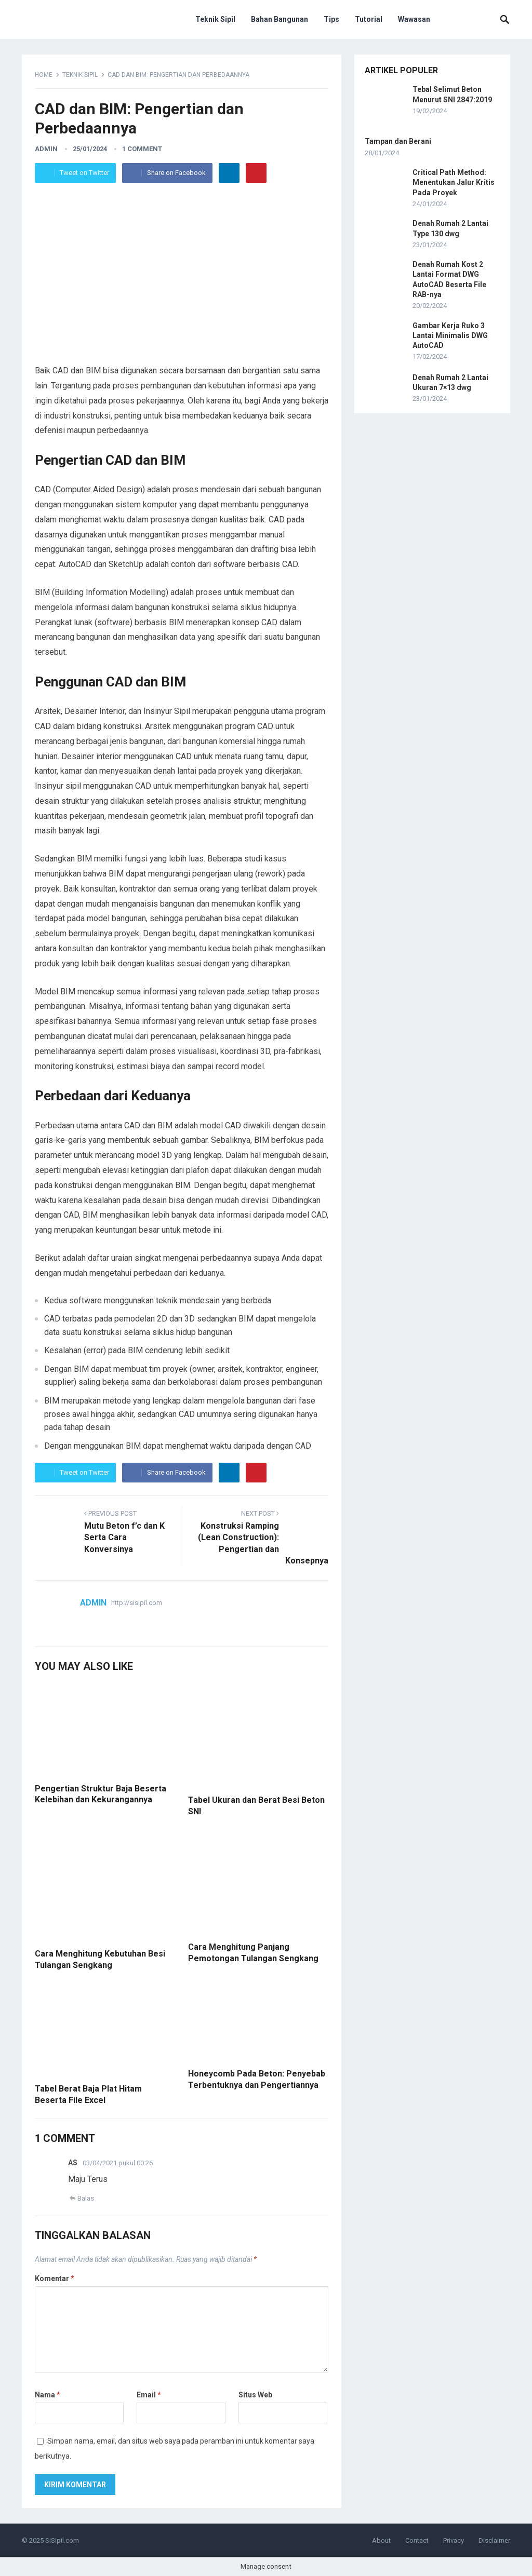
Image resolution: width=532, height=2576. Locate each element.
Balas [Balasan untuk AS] (85, 2198)
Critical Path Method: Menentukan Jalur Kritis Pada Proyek (454, 182)
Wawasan (414, 19)
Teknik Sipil (215, 19)
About (381, 2540)
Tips (331, 19)
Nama (47, 2395)
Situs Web (255, 2395)
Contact (417, 2540)
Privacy (453, 2540)
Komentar (54, 2278)
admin (46, 149)
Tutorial (368, 19)
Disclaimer (494, 2540)
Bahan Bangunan (279, 19)
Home (43, 74)
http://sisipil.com (136, 1603)
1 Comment (142, 149)
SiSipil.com (62, 2540)
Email (149, 2395)
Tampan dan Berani (398, 141)
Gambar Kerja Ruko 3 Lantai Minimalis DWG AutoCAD (450, 335)
